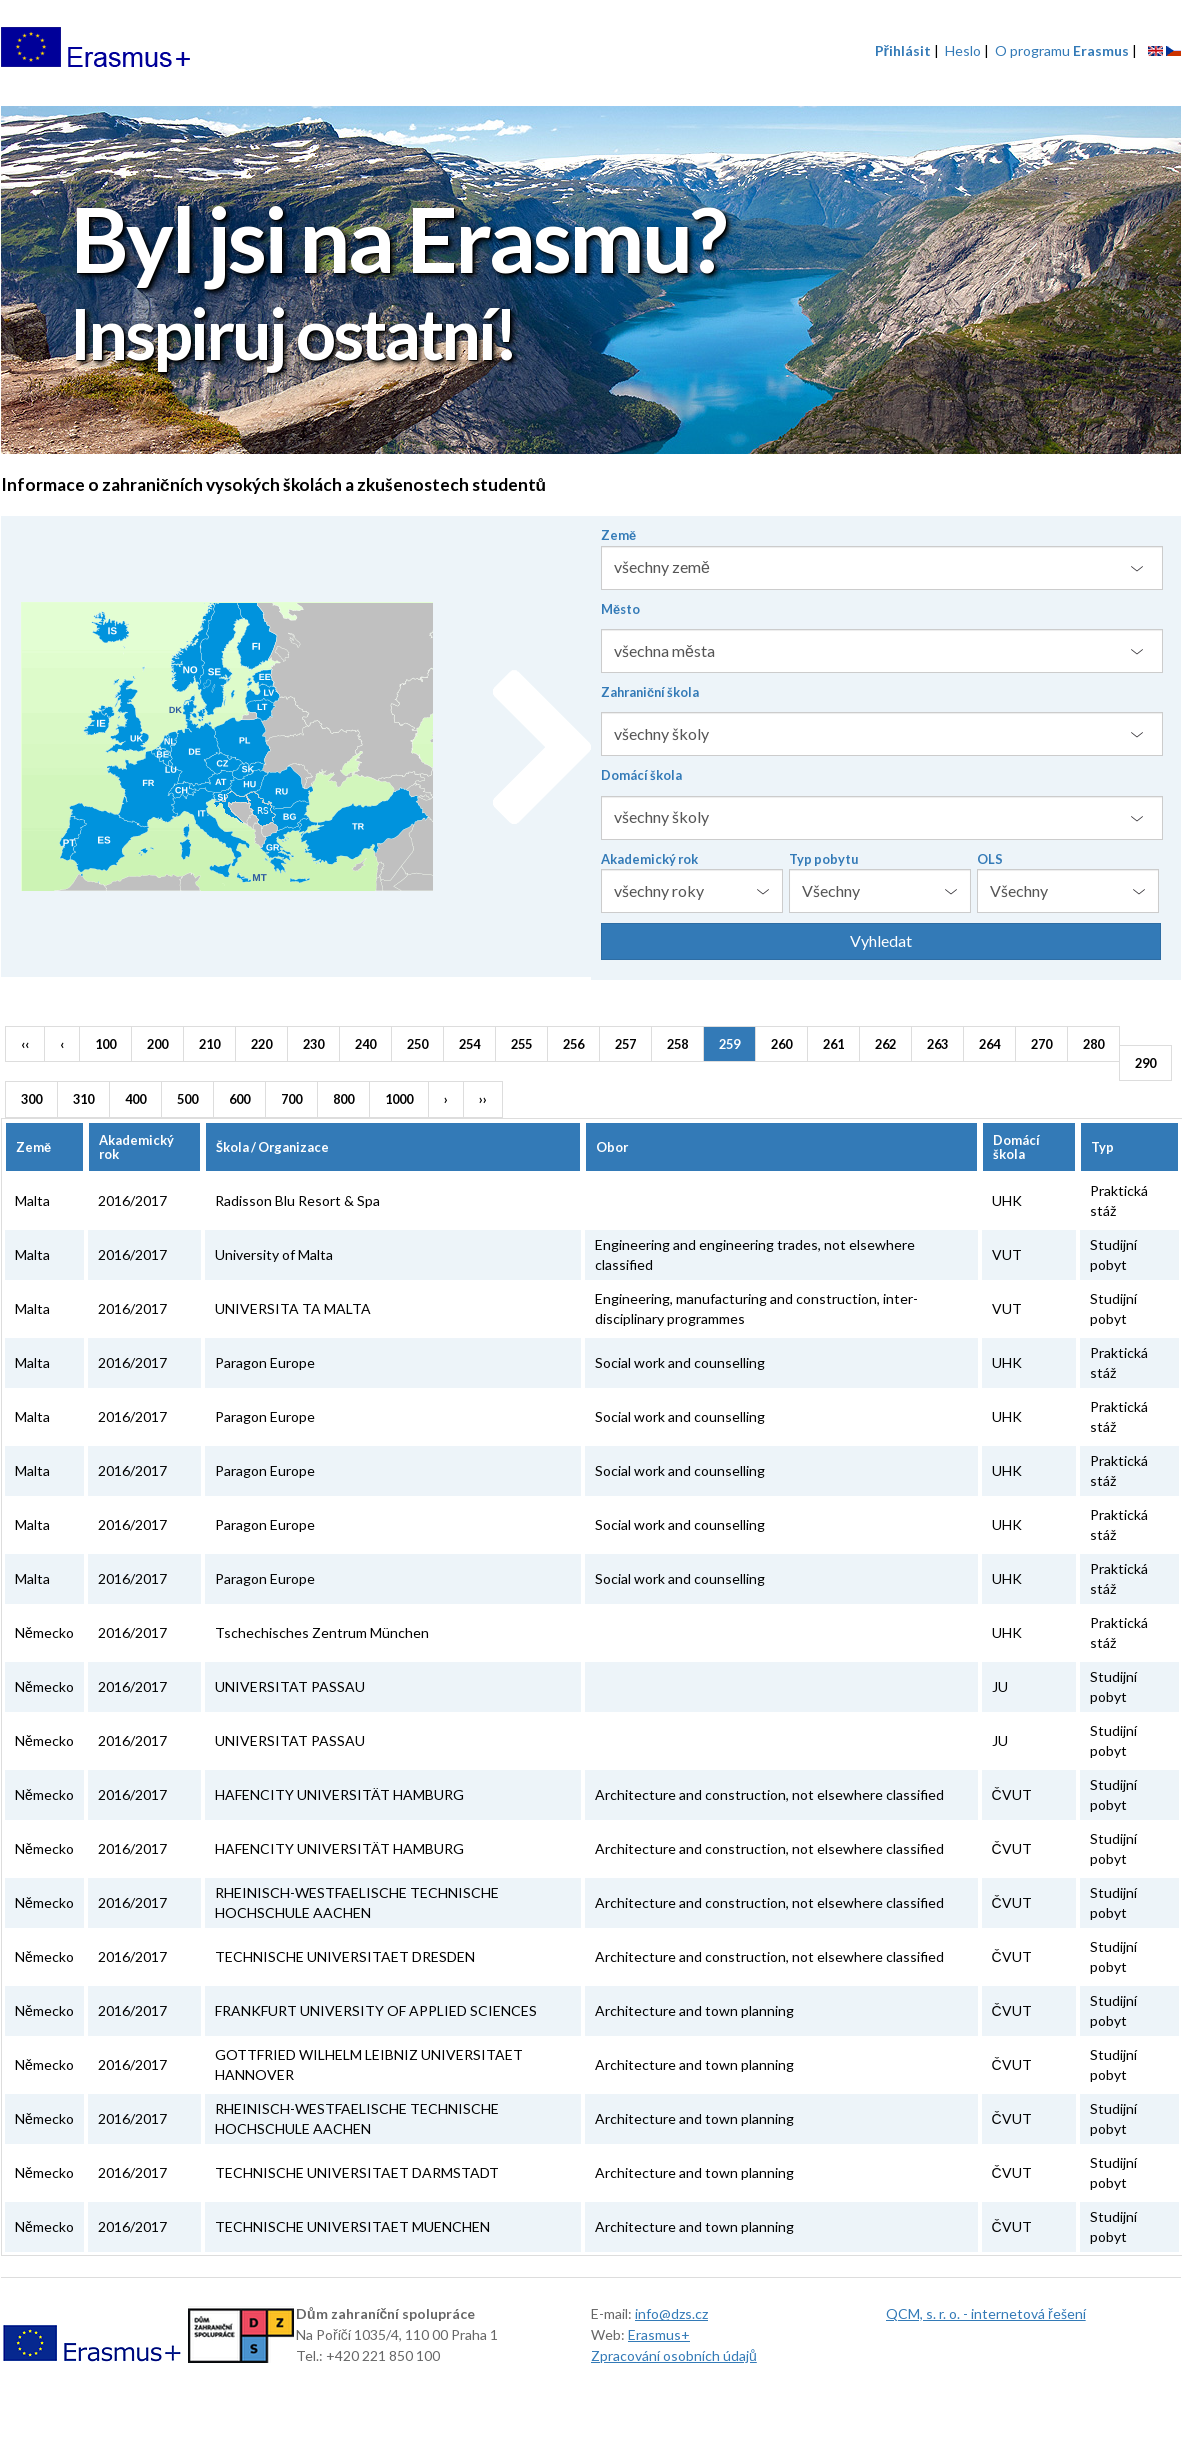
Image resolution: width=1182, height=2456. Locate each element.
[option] (591, 282)
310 (83, 1099)
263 (937, 1044)
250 (417, 1044)
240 (365, 1044)
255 (521, 1044)
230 (313, 1044)
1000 (399, 1099)
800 (343, 1099)
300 (31, 1099)
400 (135, 1099)
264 (989, 1044)
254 (469, 1044)
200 (157, 1044)
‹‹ (25, 1044)
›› (483, 1099)
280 (1093, 1044)
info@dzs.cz (671, 2313)
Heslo (963, 50)
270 (1041, 1044)
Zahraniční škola (650, 692)
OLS (990, 859)
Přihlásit (903, 50)
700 (291, 1099)
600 (239, 1099)
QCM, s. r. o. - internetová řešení (986, 2313)
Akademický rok (649, 859)
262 (885, 1044)
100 (105, 1044)
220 (261, 1044)
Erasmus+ (659, 2334)
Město (620, 609)
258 (677, 1044)
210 (209, 1044)
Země (618, 535)
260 (781, 1044)
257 (625, 1044)
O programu (1062, 50)
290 (1145, 1063)
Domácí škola (641, 775)
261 (833, 1044)
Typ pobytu (823, 859)
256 (573, 1044)
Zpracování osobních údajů (674, 2355)
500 (187, 1099)
